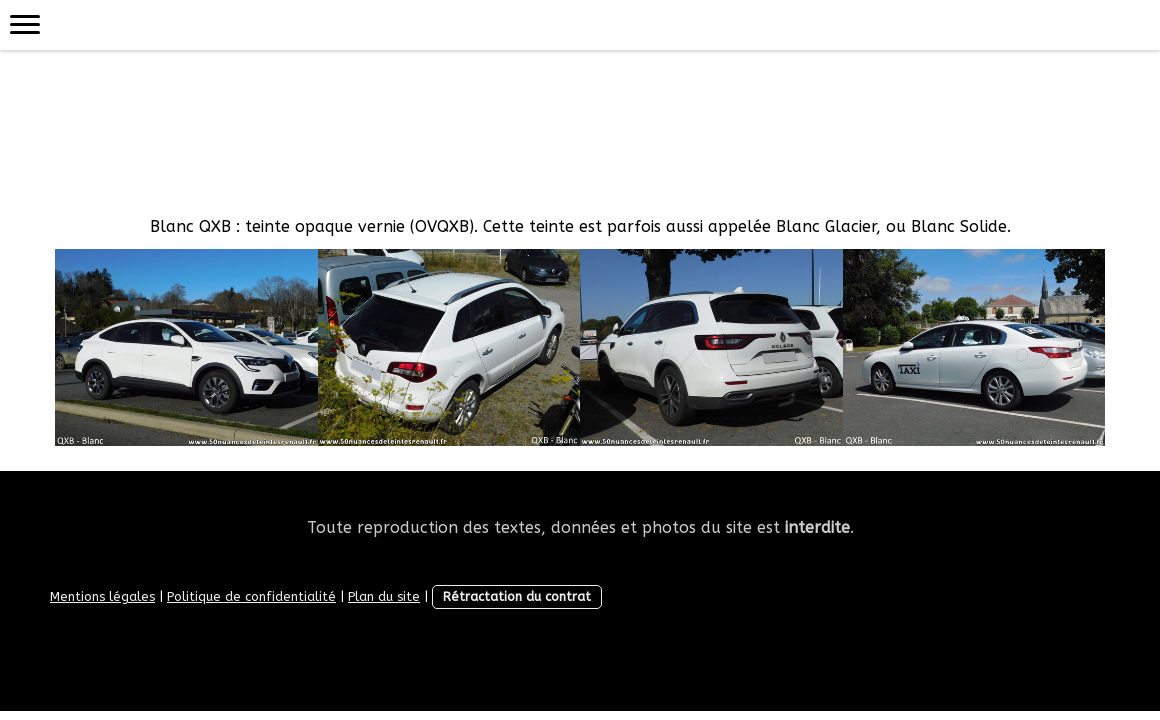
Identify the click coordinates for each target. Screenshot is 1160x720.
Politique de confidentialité (251, 596)
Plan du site (384, 596)
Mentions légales (102, 596)
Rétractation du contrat (517, 596)
